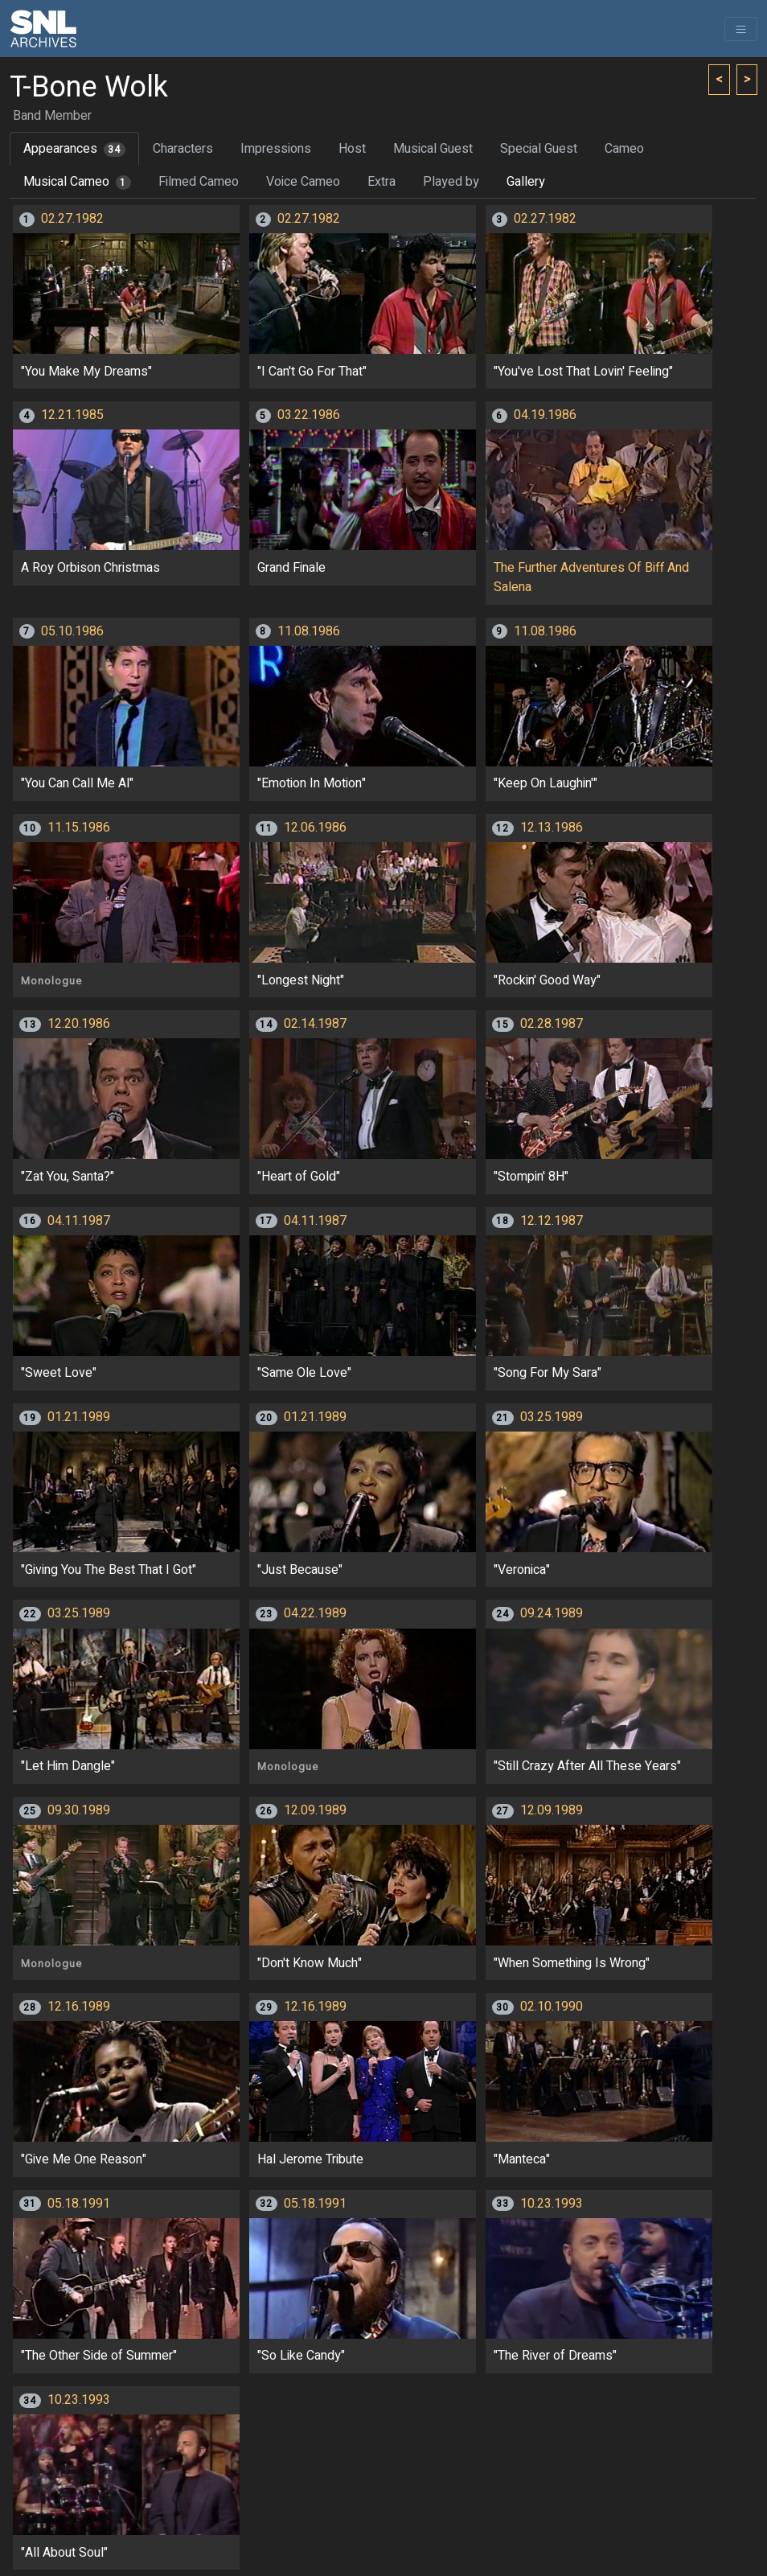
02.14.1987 (315, 1023)
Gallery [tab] (526, 181)
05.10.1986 (72, 631)
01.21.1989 (78, 1417)
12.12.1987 (551, 1220)
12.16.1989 (78, 2006)
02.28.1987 (551, 1023)
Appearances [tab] (74, 148)
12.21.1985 (72, 415)
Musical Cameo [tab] (77, 181)
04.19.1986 (545, 415)
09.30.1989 (78, 1810)
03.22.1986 (308, 415)
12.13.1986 (551, 827)
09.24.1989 (551, 1613)
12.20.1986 (78, 1023)
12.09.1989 (315, 1810)
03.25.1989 (551, 1417)
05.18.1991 (78, 2203)
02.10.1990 (551, 2006)
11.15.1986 (78, 827)
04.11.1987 (78, 1220)
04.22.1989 (315, 1613)
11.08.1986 (308, 631)
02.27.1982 (72, 218)
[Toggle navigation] (740, 29)
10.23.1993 (551, 2203)
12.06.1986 (315, 827)
